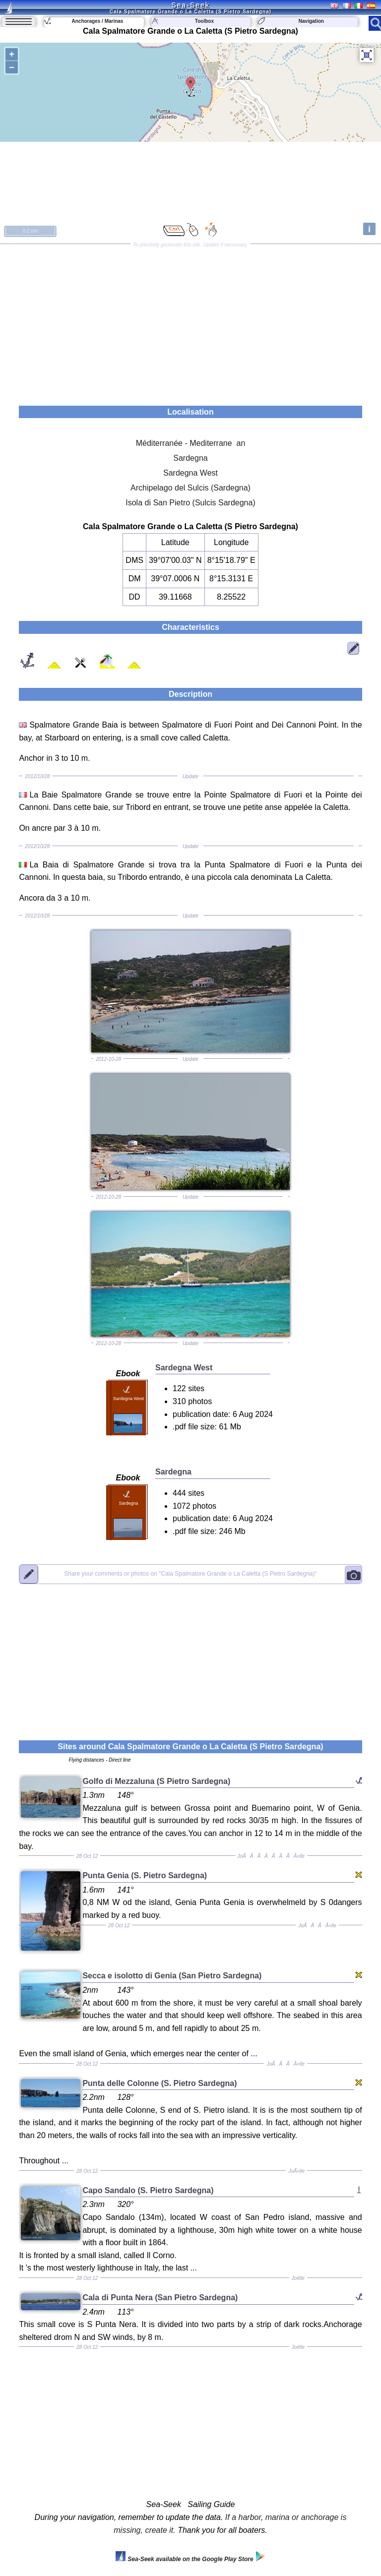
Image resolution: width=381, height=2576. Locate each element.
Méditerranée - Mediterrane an (191, 443)
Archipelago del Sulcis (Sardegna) (190, 488)
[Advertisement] (190, 321)
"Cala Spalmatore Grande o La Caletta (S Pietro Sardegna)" (190, 1573)
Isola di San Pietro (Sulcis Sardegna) (190, 502)
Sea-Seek (190, 5)
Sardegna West (190, 473)
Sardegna (190, 458)
